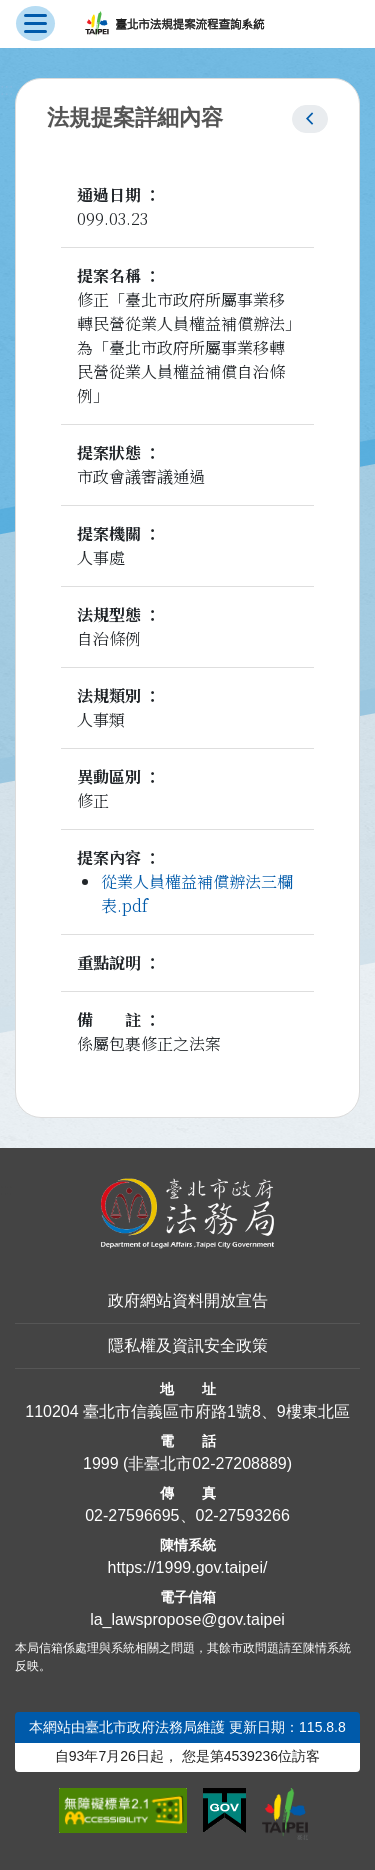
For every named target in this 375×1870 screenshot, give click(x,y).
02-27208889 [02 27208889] (239, 1463)
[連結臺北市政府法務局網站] (187, 1213)
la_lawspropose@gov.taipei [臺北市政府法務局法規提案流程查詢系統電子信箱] (187, 1619)
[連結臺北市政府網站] (285, 1814)
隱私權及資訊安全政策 (188, 1345)
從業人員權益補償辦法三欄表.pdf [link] (197, 893)
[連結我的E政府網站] (224, 1811)
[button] (310, 119)
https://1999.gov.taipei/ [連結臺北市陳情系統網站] (188, 1567)
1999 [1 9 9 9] (101, 1463)
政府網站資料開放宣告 (188, 1300)
